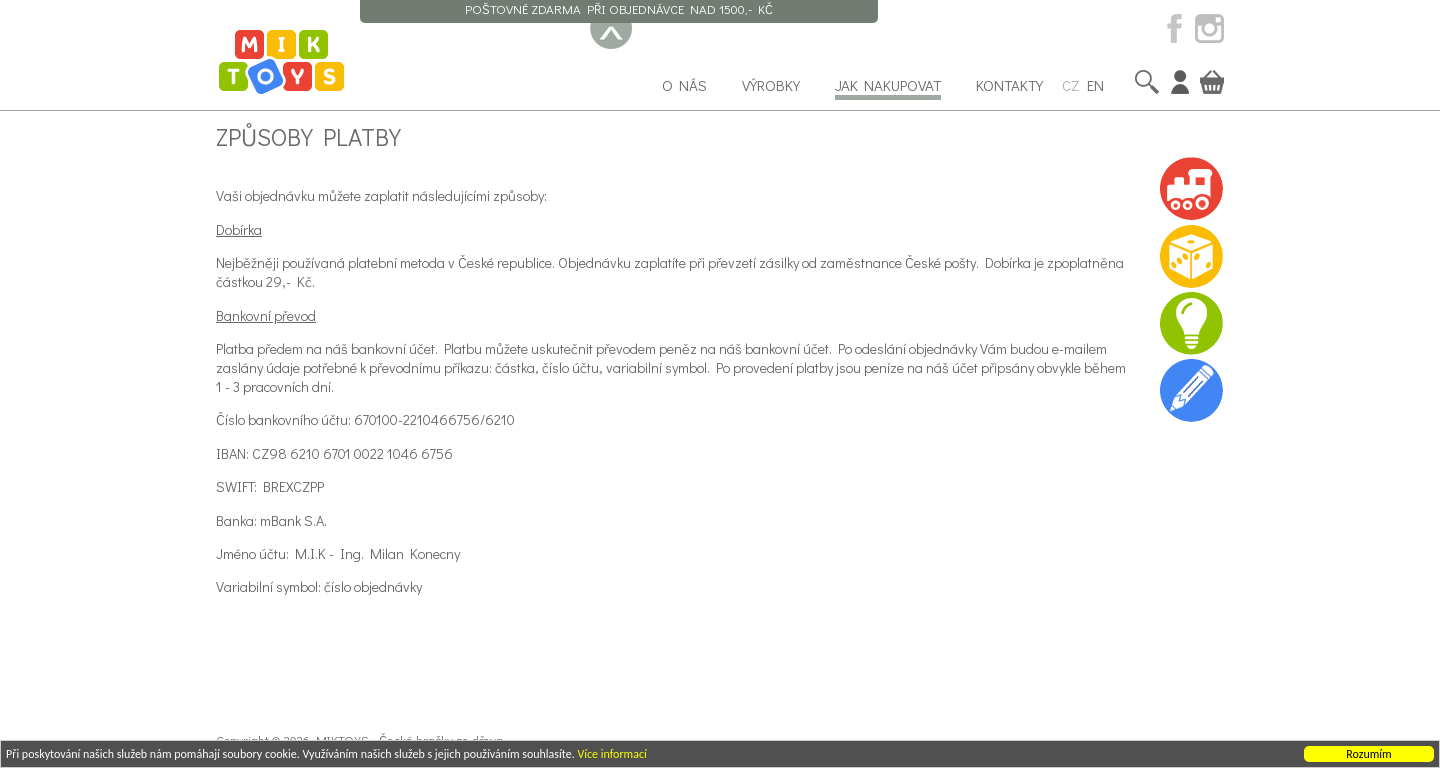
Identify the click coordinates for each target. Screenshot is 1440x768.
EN (1095, 85)
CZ (1070, 85)
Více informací (611, 755)
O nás (684, 85)
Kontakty (1009, 85)
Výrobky (771, 85)
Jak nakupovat (888, 85)
